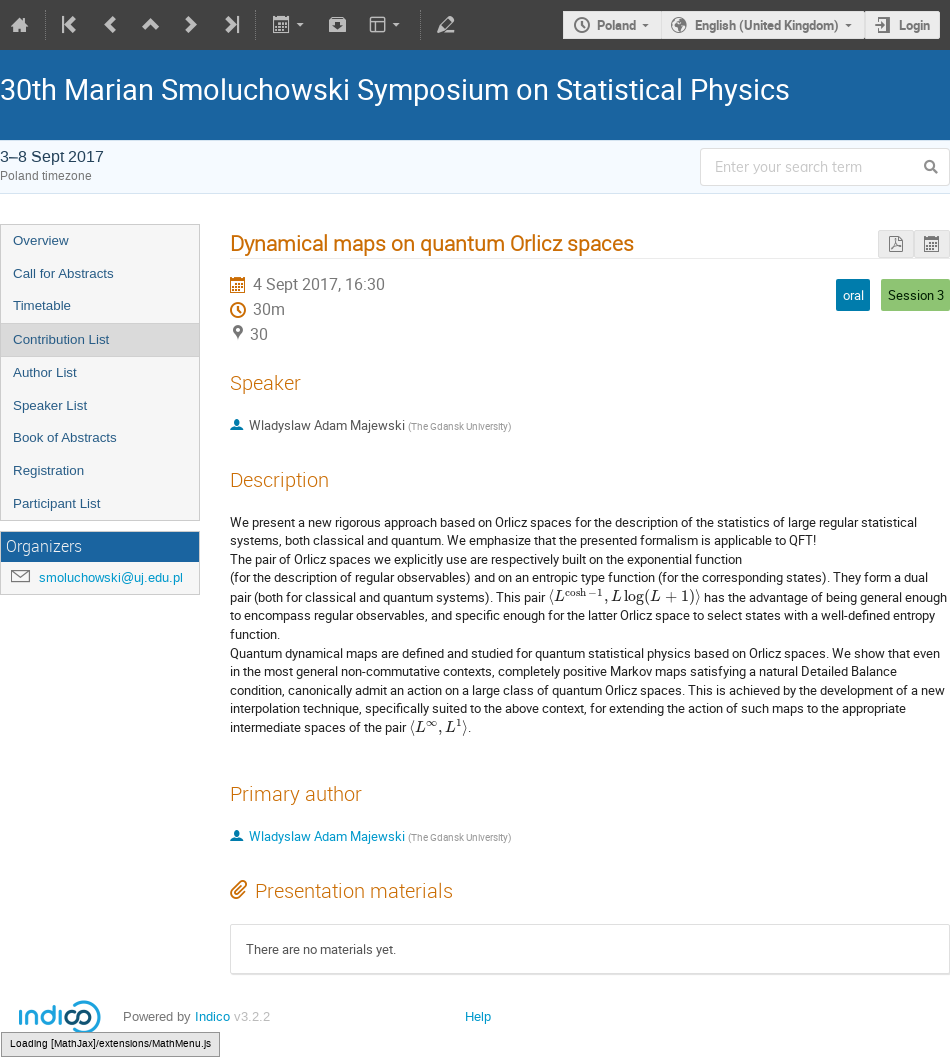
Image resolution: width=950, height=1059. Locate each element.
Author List (45, 372)
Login (914, 25)
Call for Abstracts (63, 273)
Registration (48, 470)
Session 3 (916, 295)
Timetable (42, 305)
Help (478, 1016)
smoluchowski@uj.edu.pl (111, 577)
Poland (616, 25)
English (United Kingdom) (767, 25)
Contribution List (61, 339)
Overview (41, 240)
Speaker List (50, 405)
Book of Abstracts (65, 437)
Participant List (56, 503)
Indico (212, 1016)
